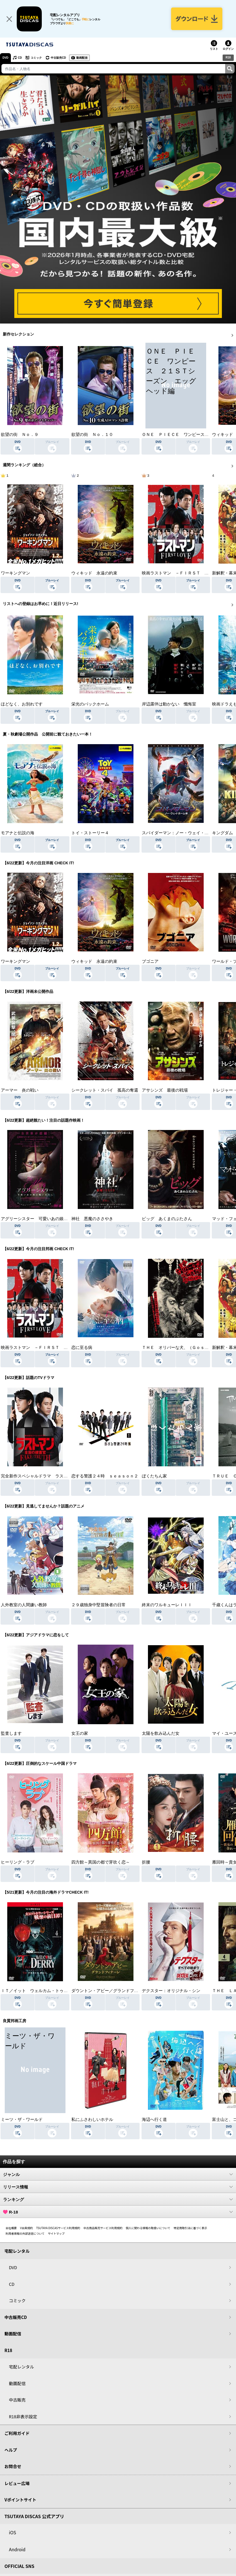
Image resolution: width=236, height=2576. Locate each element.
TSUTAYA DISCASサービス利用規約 (58, 2228)
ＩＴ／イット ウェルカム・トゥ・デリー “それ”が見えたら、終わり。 (69, 1990)
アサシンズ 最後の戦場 (165, 1090)
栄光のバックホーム (90, 704)
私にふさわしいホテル (92, 2119)
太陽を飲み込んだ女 (160, 1733)
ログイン (228, 48)
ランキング (118, 2199)
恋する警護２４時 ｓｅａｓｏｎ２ (104, 1476)
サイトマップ (56, 2233)
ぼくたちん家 (154, 1476)
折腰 (146, 1862)
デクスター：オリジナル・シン (171, 1990)
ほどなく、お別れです (22, 704)
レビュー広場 (17, 2483)
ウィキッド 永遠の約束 (94, 573)
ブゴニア (150, 961)
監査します (11, 1733)
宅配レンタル (21, 2367)
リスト (214, 48)
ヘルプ (10, 2450)
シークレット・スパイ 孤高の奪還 (104, 1090)
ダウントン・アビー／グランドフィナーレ (111, 1990)
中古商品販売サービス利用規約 (103, 2228)
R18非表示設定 (23, 2416)
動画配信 (81, 57)
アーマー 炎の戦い (19, 1090)
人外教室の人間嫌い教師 (24, 1605)
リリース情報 (118, 2187)
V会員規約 (26, 2228)
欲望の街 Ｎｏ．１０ (92, 435)
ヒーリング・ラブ (17, 1862)
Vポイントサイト (20, 2500)
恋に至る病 (81, 1347)
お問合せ (12, 2466)
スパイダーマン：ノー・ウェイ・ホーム (179, 833)
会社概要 (11, 2228)
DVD (5, 57)
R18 (228, 57)
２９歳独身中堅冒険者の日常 (98, 1605)
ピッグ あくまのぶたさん (167, 1219)
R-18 (118, 2212)
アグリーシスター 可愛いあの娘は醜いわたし (45, 1219)
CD (20, 57)
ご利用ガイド (17, 2433)
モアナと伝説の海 (17, 833)
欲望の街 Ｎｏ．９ (19, 435)
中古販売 (17, 2400)
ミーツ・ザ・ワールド (22, 2119)
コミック (36, 57)
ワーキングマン (15, 573)
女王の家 (79, 1733)
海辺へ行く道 (154, 2119)
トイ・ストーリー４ (90, 833)
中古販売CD (58, 57)
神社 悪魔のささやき (92, 1219)
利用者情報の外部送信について (25, 2233)
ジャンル (118, 2174)
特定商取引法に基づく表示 (190, 2228)
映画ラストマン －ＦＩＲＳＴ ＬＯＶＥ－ (183, 573)
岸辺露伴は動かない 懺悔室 (169, 704)
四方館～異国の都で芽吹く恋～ (100, 1862)
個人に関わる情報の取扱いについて (148, 2228)
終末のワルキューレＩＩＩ (167, 1605)
